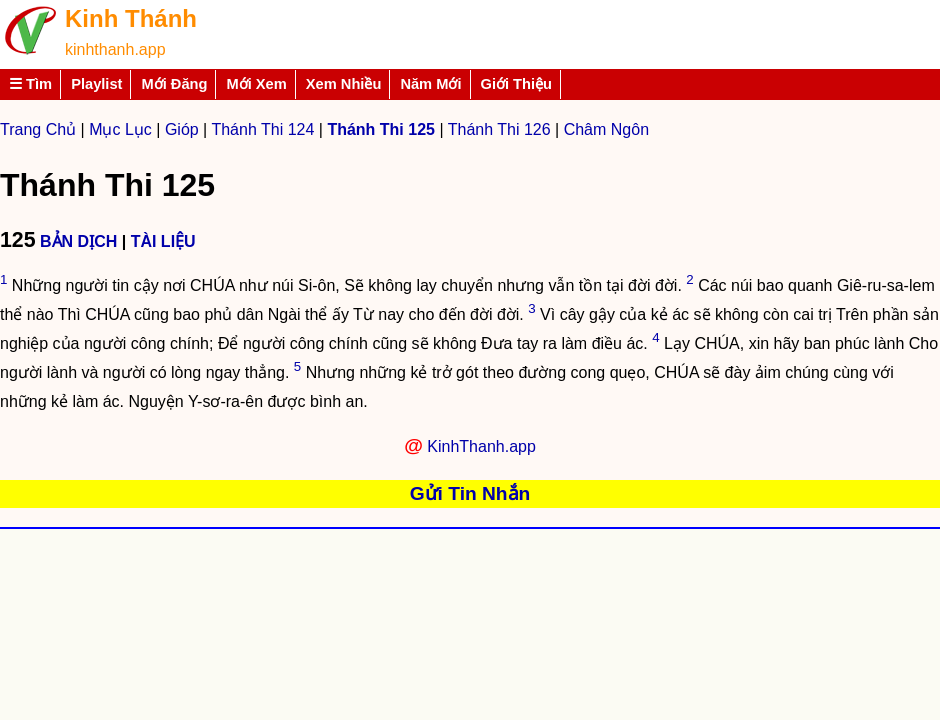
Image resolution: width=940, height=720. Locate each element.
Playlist (96, 84)
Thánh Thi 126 (499, 129)
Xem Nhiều (344, 84)
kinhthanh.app (115, 49)
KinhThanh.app (481, 446)
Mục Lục (120, 129)
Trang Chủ (38, 129)
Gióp (182, 129)
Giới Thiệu (517, 84)
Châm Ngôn (606, 129)
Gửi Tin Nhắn (470, 493)
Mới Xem (256, 84)
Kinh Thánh (131, 18)
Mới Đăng (174, 84)
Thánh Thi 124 (262, 129)
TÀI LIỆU (163, 241)
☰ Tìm (30, 84)
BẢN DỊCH (78, 241)
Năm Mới (430, 84)
